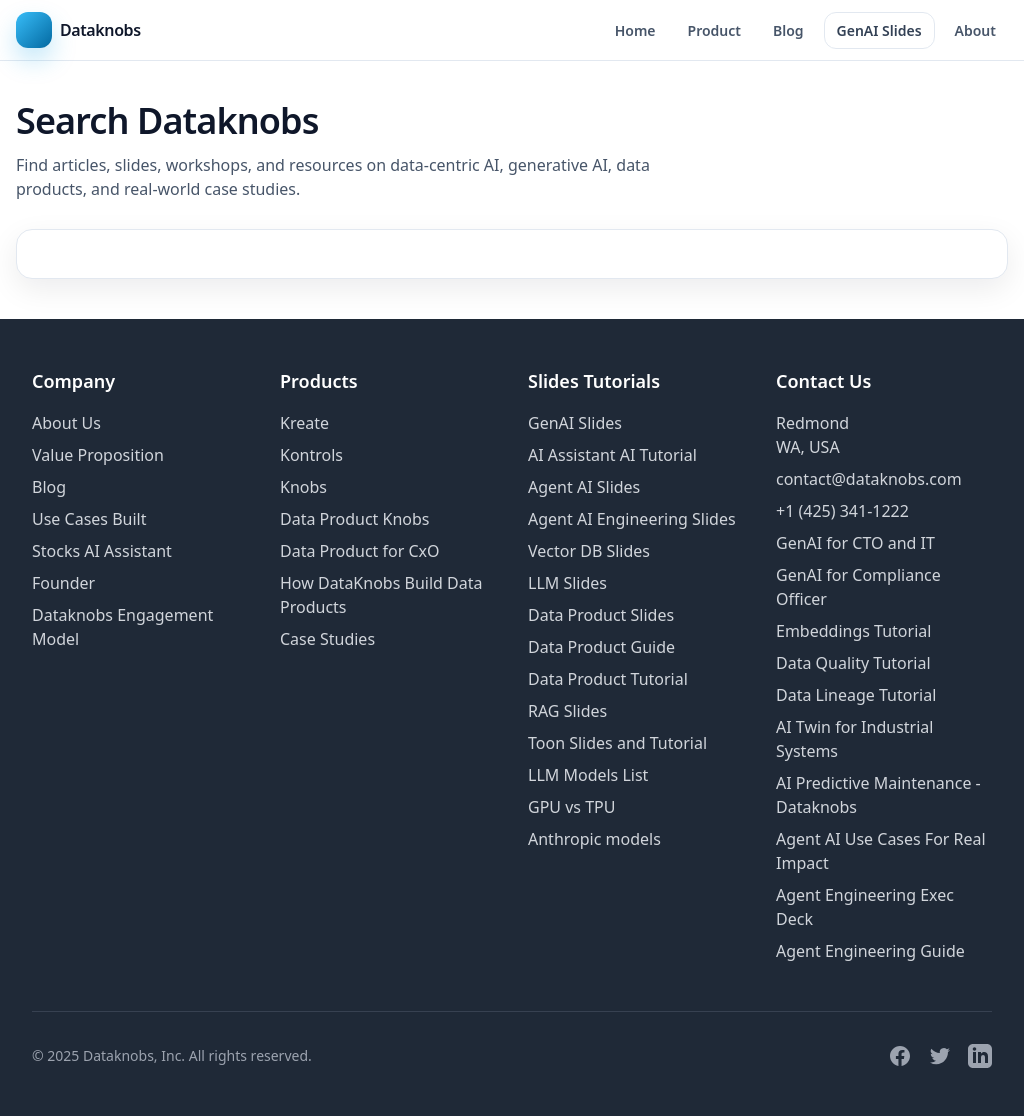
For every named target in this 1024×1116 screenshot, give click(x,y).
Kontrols (311, 455)
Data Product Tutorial (608, 679)
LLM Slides (567, 583)
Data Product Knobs (355, 519)
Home (635, 30)
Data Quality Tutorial (853, 663)
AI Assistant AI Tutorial (612, 455)
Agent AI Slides (584, 487)
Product (714, 30)
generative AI (558, 165)
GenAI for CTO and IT (855, 543)
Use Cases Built (89, 519)
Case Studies (327, 639)
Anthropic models (594, 839)
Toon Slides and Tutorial (617, 743)
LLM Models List (588, 775)
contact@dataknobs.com (869, 479)
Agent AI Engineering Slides (632, 519)
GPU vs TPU (571, 807)
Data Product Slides (601, 615)
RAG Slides (567, 711)
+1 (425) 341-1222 (842, 511)
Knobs (303, 487)
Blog (788, 30)
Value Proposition (98, 455)
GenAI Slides (879, 30)
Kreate (304, 423)
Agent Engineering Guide (870, 951)
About (975, 30)
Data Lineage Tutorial (856, 695)
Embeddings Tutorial (853, 631)
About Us (66, 423)
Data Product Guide (601, 647)
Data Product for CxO (360, 551)
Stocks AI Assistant (102, 551)
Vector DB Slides (589, 551)
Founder (63, 583)
